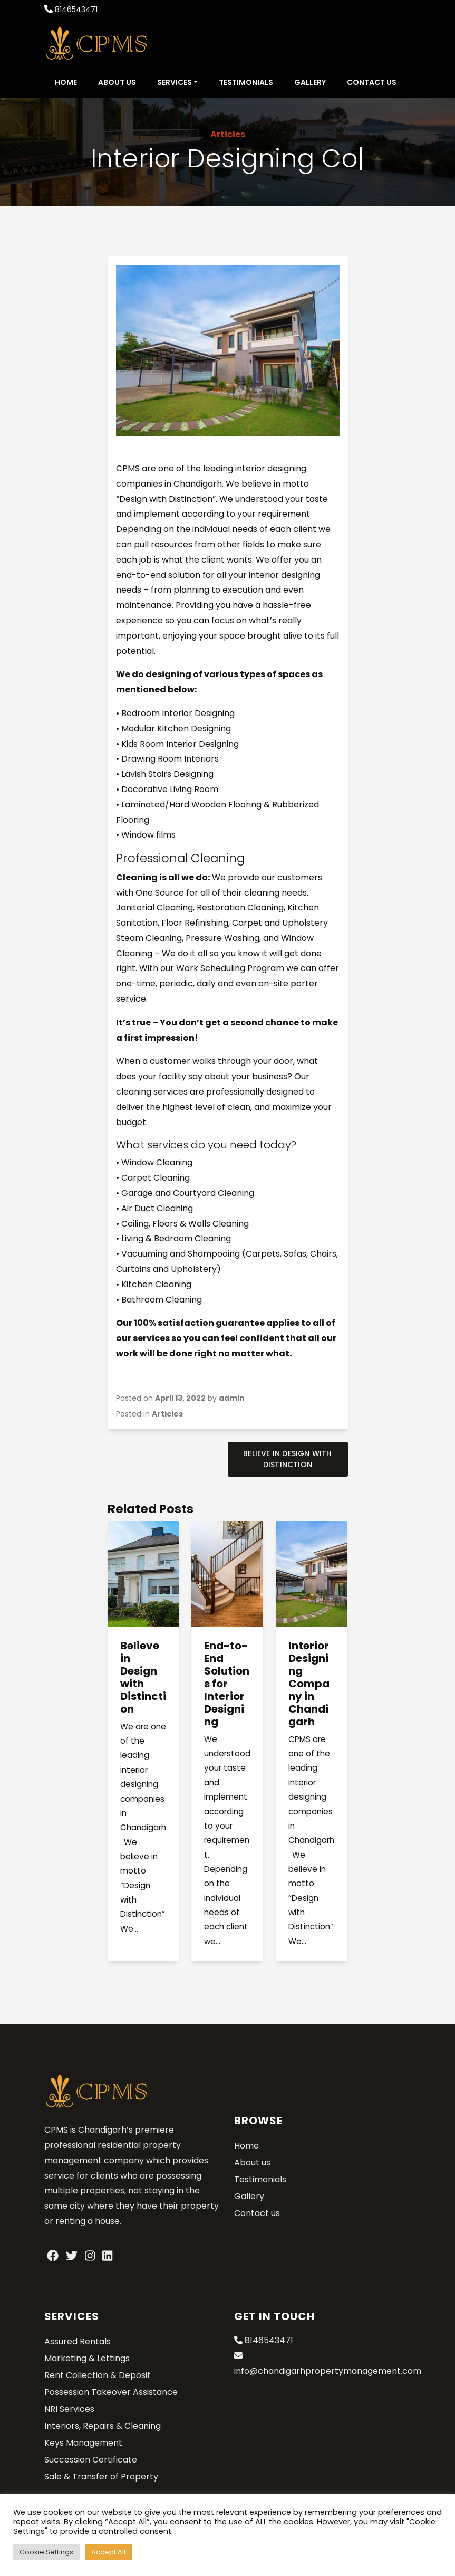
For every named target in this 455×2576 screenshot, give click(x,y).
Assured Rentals (77, 2341)
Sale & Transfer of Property (101, 2476)
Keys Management (83, 2443)
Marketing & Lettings (87, 2358)
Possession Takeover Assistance (111, 2392)
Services (174, 82)
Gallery (310, 82)
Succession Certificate (90, 2460)
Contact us (371, 82)
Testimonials (246, 82)
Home (66, 82)
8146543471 (76, 9)
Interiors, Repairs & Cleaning (102, 2426)
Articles (227, 134)
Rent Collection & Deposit (97, 2375)
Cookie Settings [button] (46, 2552)
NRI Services (69, 2409)
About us (117, 82)
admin (232, 1398)
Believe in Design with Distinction (287, 1459)
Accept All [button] (108, 2552)
